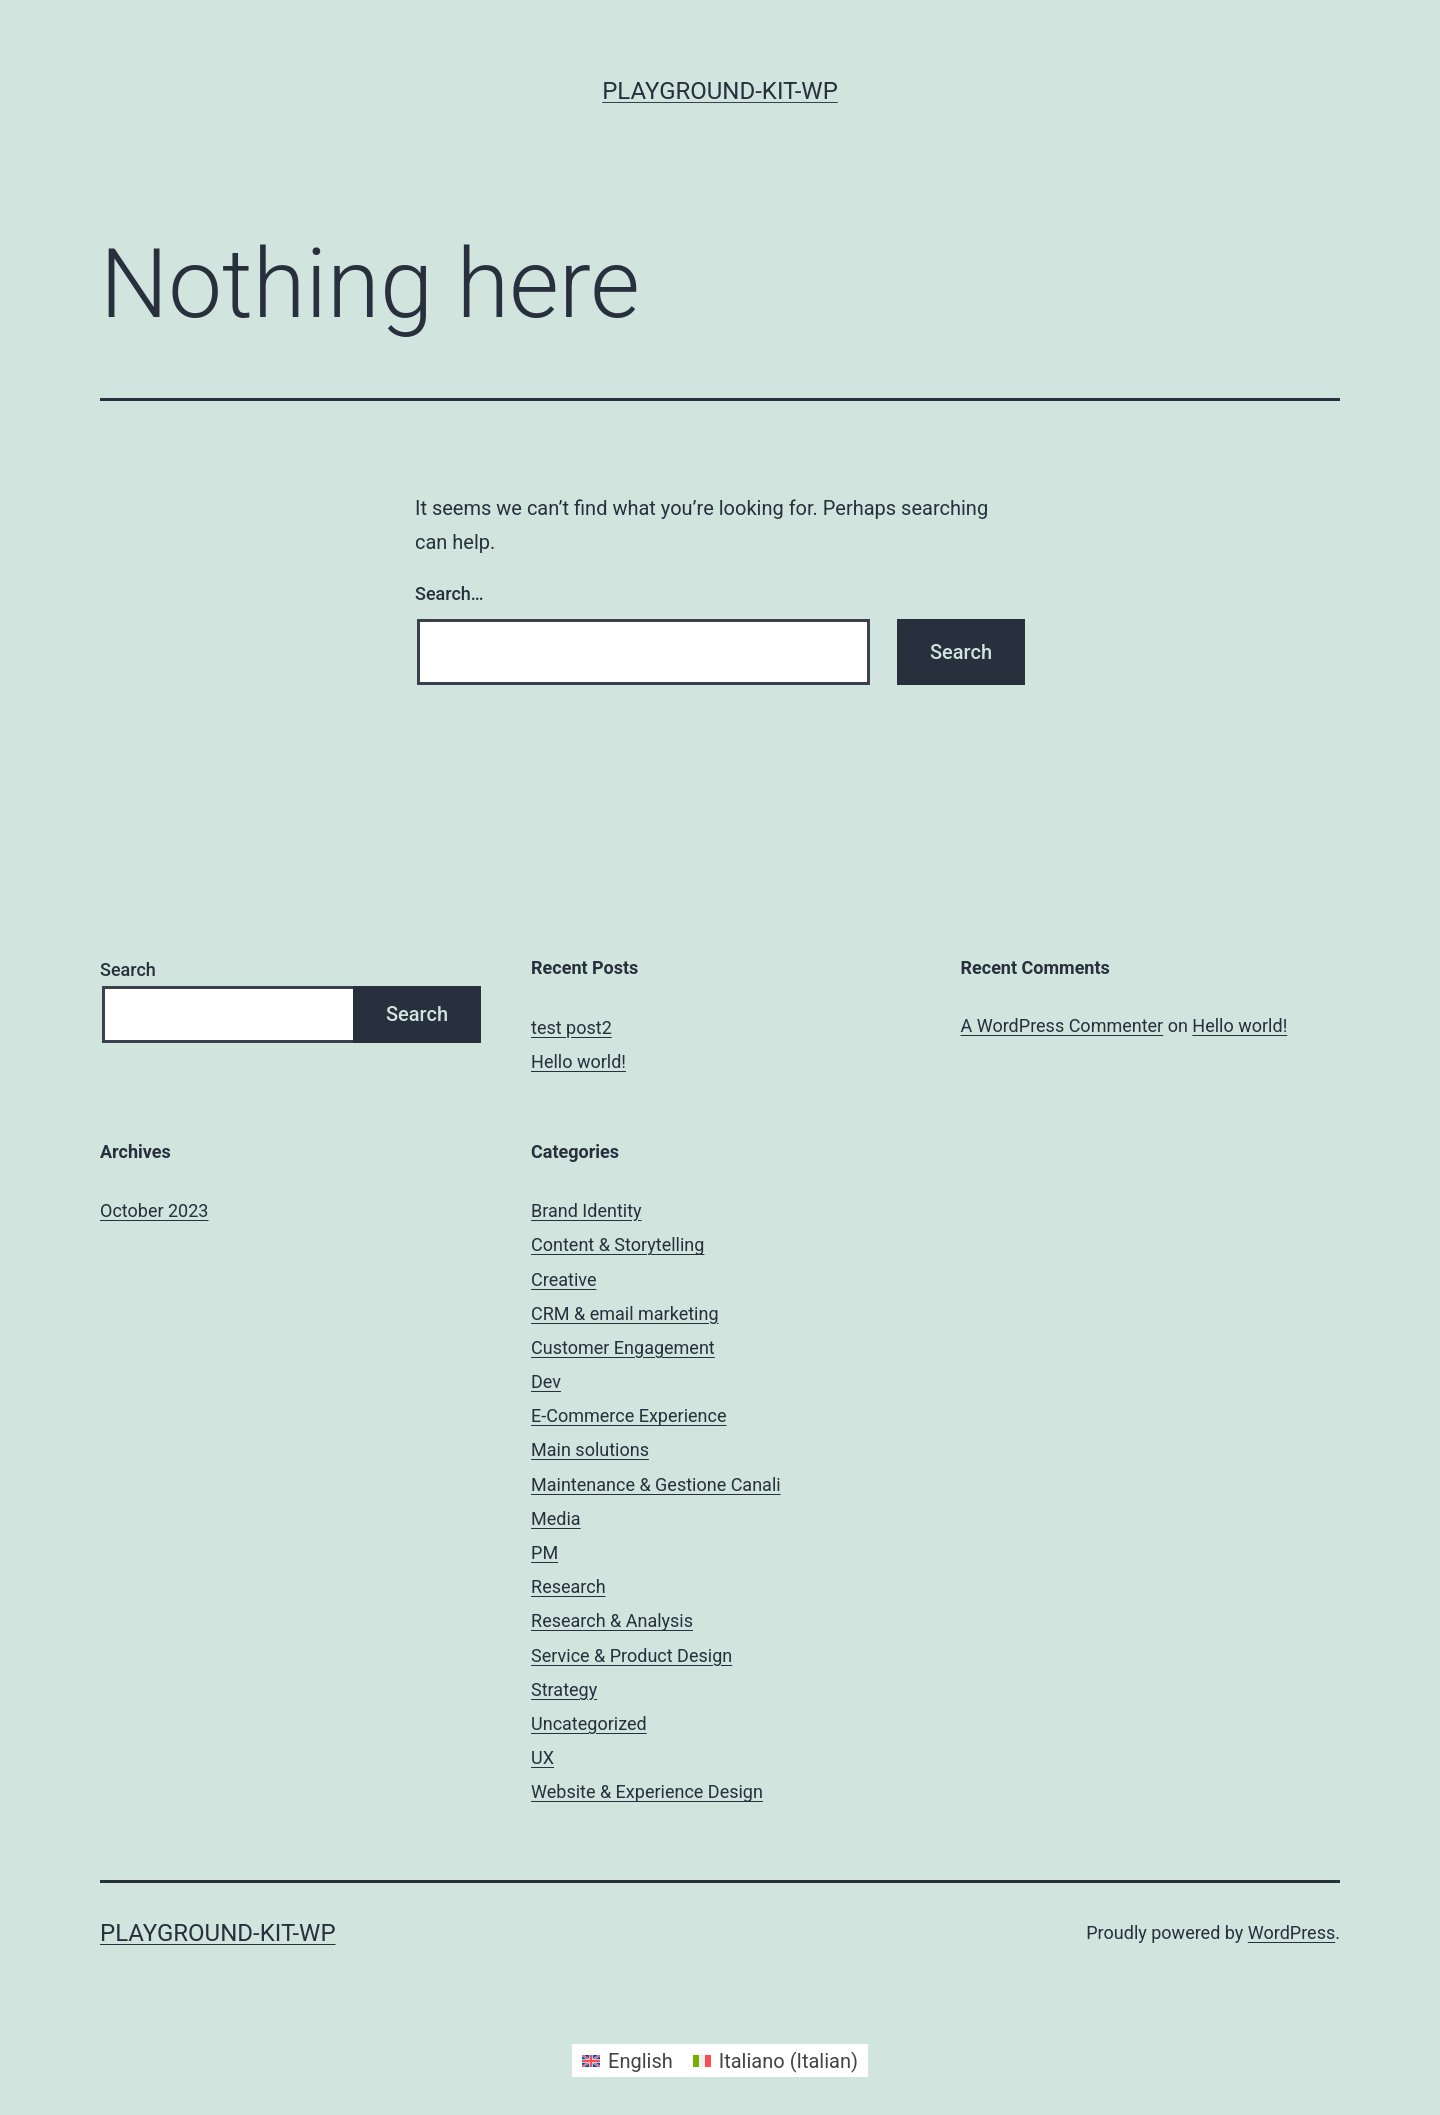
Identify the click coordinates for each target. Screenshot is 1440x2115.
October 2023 (154, 1210)
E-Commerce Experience (628, 1415)
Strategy (564, 1689)
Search (128, 969)
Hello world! (578, 1061)
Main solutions (590, 1449)
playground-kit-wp (720, 91)
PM (544, 1552)
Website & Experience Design (647, 1791)
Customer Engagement (623, 1347)
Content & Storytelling (617, 1244)
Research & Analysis (612, 1620)
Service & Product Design (631, 1655)
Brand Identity (586, 1210)
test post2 (571, 1027)
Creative (563, 1279)
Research (568, 1586)
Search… (449, 593)
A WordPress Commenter (1062, 1025)
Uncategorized (589, 1723)
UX (542, 1757)
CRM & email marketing (624, 1313)
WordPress (1291, 1932)
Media (556, 1518)
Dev (546, 1381)
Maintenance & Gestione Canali (656, 1484)
